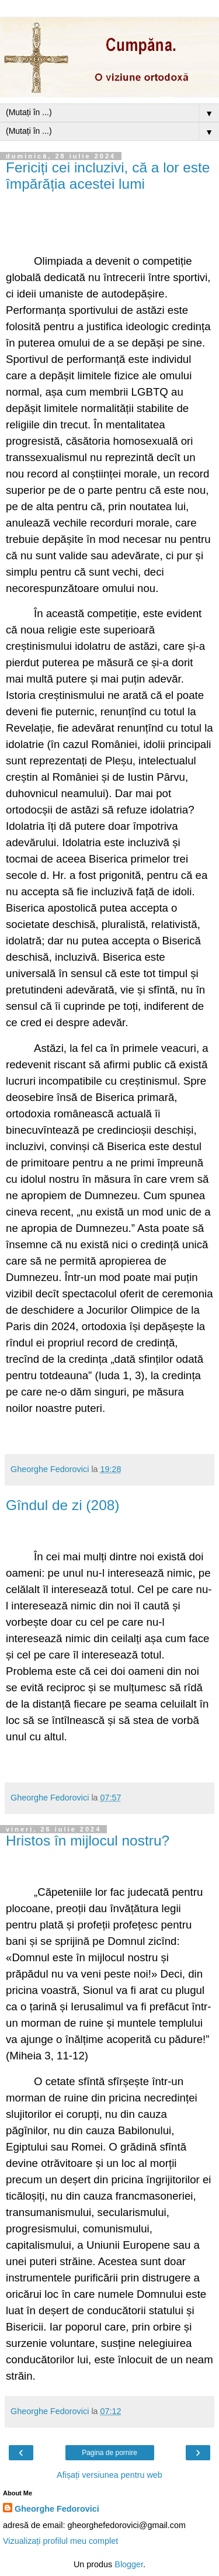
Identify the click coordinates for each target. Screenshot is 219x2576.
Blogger (128, 2564)
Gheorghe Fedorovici (57, 2508)
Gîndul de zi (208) (63, 1505)
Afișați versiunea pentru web (109, 2475)
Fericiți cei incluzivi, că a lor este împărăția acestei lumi (108, 176)
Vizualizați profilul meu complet (60, 2541)
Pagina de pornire (109, 2453)
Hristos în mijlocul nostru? (87, 1840)
